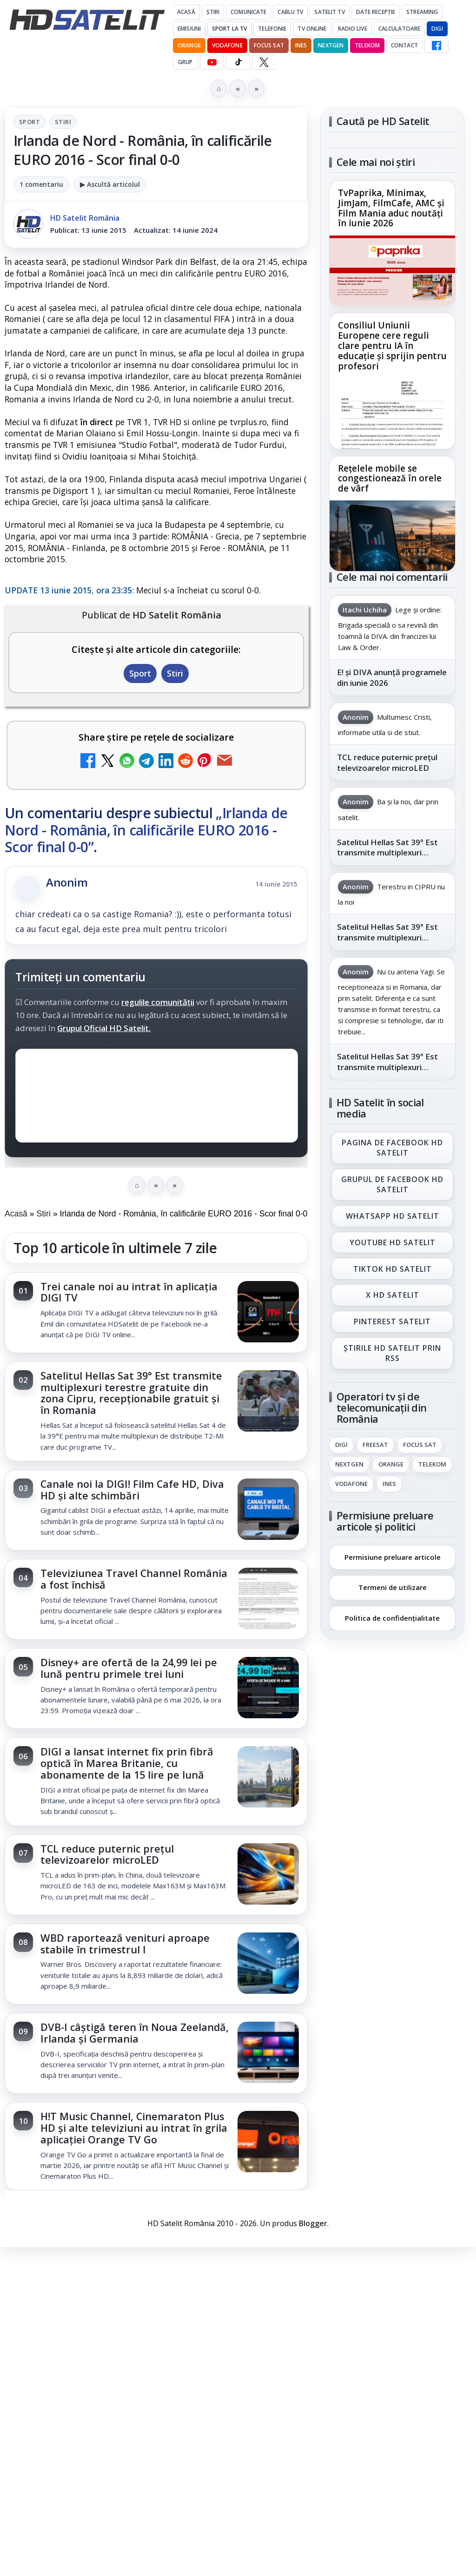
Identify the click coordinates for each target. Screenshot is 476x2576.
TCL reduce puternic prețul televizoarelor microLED (107, 1854)
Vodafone (227, 45)
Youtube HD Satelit (393, 1242)
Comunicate (248, 12)
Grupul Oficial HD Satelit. (104, 1028)
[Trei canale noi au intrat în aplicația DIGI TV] (268, 1312)
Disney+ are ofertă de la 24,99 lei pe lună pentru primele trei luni (128, 1668)
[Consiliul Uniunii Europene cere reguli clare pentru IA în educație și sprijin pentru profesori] (392, 413)
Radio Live (352, 29)
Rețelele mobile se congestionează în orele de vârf (390, 478)
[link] (156, 1312)
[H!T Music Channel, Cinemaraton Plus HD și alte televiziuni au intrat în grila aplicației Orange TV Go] (268, 2142)
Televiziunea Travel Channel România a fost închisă (133, 1578)
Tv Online (312, 29)
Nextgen (331, 45)
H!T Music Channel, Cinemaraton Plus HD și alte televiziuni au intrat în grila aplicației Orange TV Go (133, 2127)
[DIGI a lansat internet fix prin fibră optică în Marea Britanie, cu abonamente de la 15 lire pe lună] (268, 1777)
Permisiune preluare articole (392, 1556)
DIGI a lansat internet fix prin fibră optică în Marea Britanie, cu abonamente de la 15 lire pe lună (126, 1763)
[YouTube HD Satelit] (212, 62)
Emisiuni (189, 29)
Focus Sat (269, 45)
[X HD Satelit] (264, 62)
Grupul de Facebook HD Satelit (392, 1184)
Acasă (186, 12)
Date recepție (376, 12)
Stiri (63, 122)
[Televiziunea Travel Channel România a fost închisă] (268, 1599)
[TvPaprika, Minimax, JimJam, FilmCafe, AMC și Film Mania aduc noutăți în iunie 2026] (392, 270)
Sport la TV (229, 29)
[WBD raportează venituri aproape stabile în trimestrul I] (268, 1964)
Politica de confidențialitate (392, 1618)
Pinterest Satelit (392, 1322)
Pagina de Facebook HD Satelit (392, 1147)
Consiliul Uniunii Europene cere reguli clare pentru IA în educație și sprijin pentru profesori (392, 346)
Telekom (367, 45)
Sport (29, 122)
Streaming (422, 12)
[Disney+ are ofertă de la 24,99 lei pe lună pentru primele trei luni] (268, 1688)
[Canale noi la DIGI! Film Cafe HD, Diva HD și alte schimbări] (268, 1510)
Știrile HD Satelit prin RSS (392, 1353)
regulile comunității (157, 1002)
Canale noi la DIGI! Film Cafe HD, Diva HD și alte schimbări (132, 1489)
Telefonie (272, 29)
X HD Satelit (392, 1295)
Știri (213, 12)
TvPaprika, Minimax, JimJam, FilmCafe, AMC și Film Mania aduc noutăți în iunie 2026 (391, 208)
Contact (404, 45)
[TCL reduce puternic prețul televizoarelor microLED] (268, 1874)
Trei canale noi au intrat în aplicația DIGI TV (129, 1292)
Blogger (313, 2223)
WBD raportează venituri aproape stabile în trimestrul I (125, 1943)
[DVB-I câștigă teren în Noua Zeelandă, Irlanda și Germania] (268, 2053)
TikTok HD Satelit (392, 1269)
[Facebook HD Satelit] (436, 45)
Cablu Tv (290, 12)
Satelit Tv (329, 12)
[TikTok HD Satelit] (238, 62)
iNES (301, 45)
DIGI (437, 29)
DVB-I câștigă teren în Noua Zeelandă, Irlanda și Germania (134, 2032)
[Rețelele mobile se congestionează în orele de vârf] (392, 535)
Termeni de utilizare (392, 1587)
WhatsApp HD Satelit (392, 1216)
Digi (341, 1445)
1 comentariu (41, 184)
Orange (189, 45)
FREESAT (375, 1445)
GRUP (185, 62)
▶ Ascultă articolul (110, 184)
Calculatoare (399, 29)
